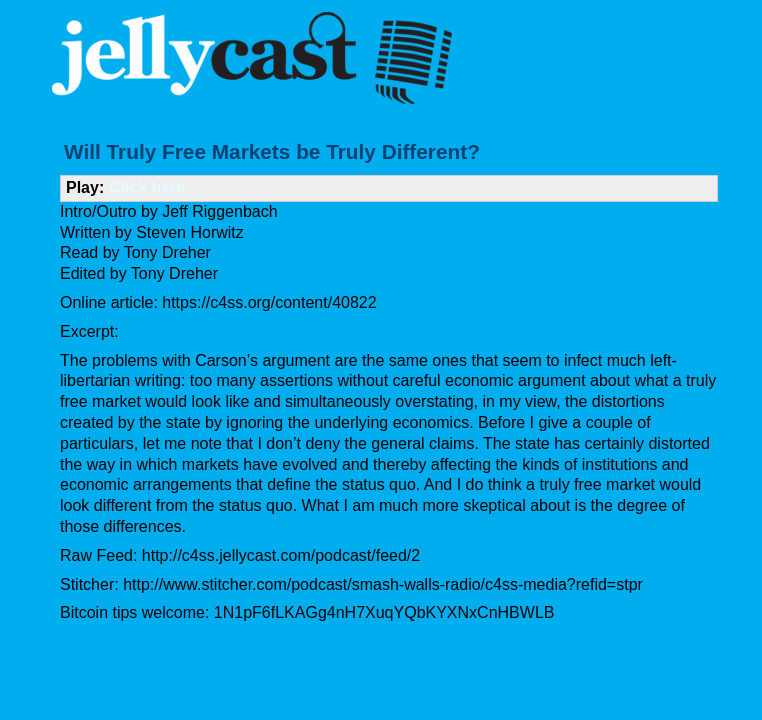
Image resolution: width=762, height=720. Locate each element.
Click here (147, 187)
